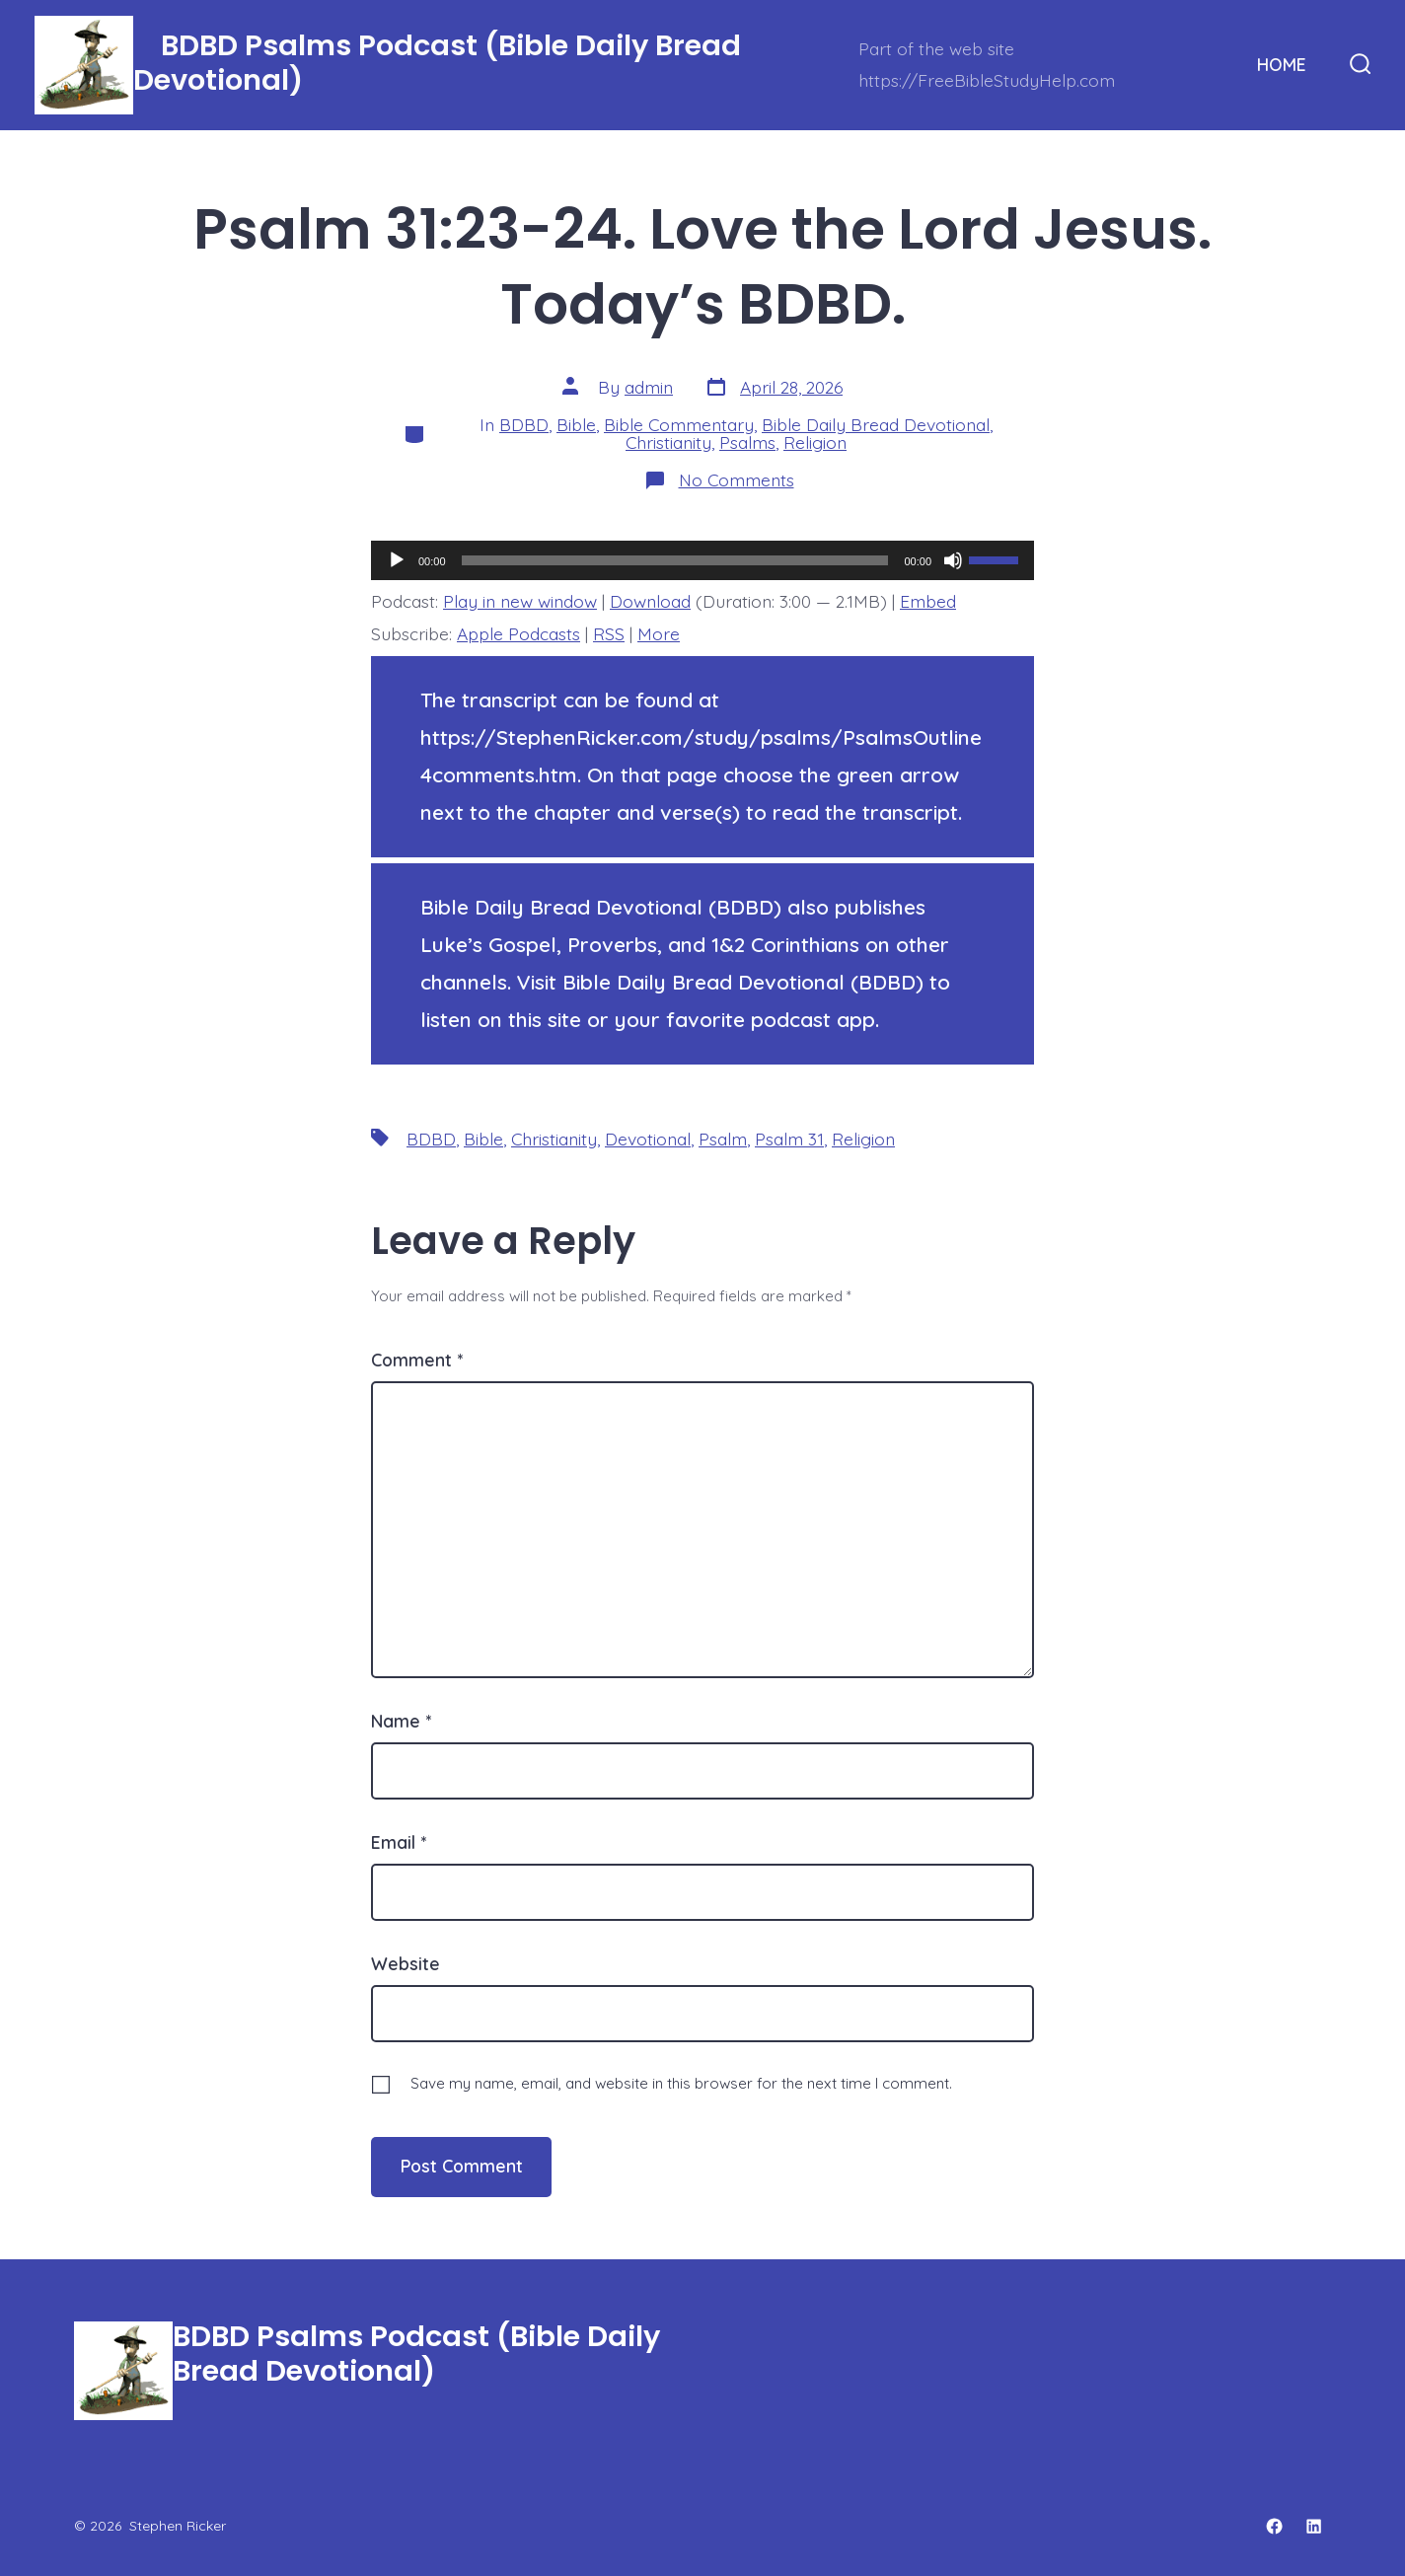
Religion (815, 442)
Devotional (648, 1138)
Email (398, 1842)
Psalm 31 (789, 1138)
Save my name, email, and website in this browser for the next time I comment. (681, 2083)
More (658, 633)
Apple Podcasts (518, 633)
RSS (609, 633)
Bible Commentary (679, 424)
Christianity (668, 442)
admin (649, 387)
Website (405, 1963)
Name (401, 1720)
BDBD (524, 424)
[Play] (397, 560)
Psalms (747, 442)
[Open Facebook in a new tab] (1274, 2526)
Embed (928, 601)
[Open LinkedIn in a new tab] (1313, 2526)
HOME (1281, 64)
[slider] (675, 560)
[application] (702, 560)
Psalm (723, 1138)
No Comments (736, 479)
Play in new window (520, 601)
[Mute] (953, 560)
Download (650, 601)
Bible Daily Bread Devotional (876, 424)
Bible (576, 424)
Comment (417, 1359)
